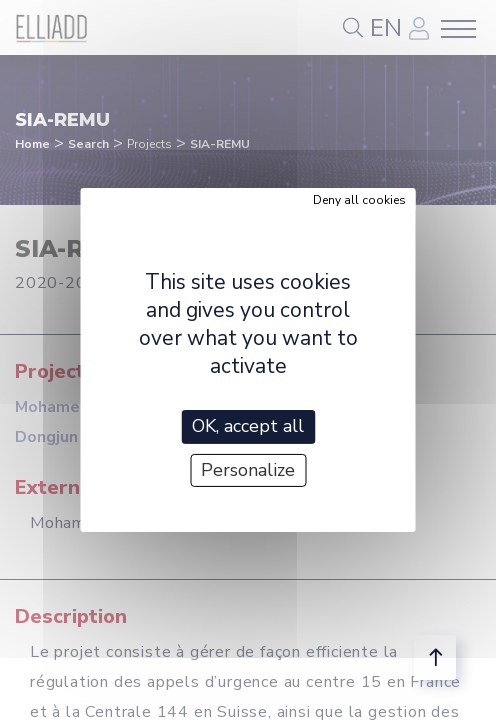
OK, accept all (248, 426)
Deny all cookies (359, 200)
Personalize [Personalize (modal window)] (248, 470)
